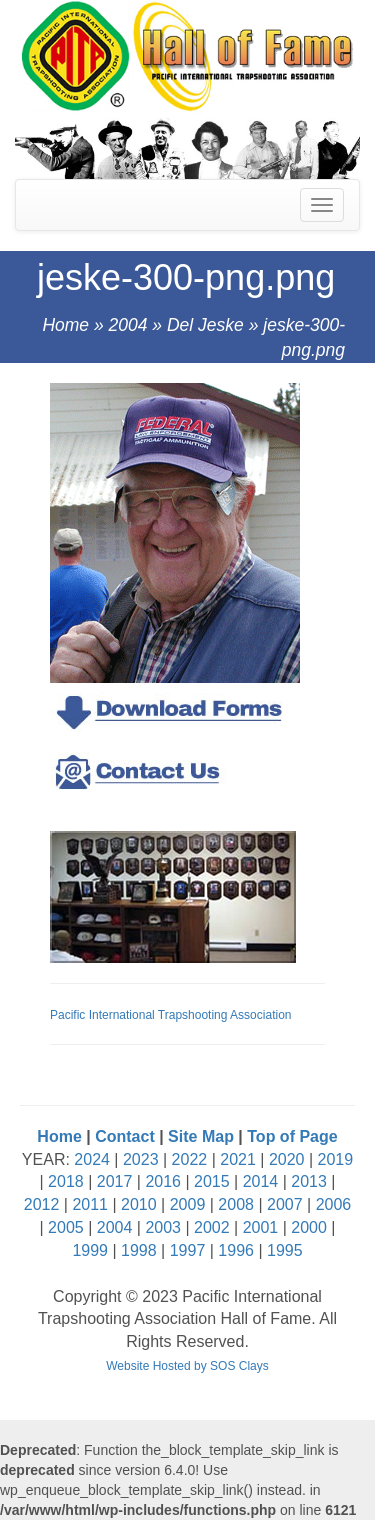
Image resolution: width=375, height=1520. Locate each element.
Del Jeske (205, 325)
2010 (139, 1204)
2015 (212, 1181)
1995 (285, 1250)
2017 (115, 1181)
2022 (190, 1159)
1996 (236, 1250)
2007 (285, 1204)
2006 (334, 1204)
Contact (125, 1136)
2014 (261, 1181)
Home (65, 325)
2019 (336, 1159)
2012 (42, 1204)
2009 (188, 1204)
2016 (163, 1181)
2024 (92, 1159)
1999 (90, 1250)
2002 (212, 1227)
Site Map (201, 1136)
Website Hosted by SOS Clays (187, 1366)
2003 (163, 1227)
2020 (287, 1159)
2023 (141, 1159)
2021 (238, 1159)
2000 (309, 1227)
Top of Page (292, 1136)
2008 (236, 1204)
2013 (309, 1181)
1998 (139, 1250)
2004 (128, 325)
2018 (66, 1181)
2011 (90, 1204)
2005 (66, 1227)
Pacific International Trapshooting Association (170, 1015)
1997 (188, 1250)
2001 (261, 1227)
